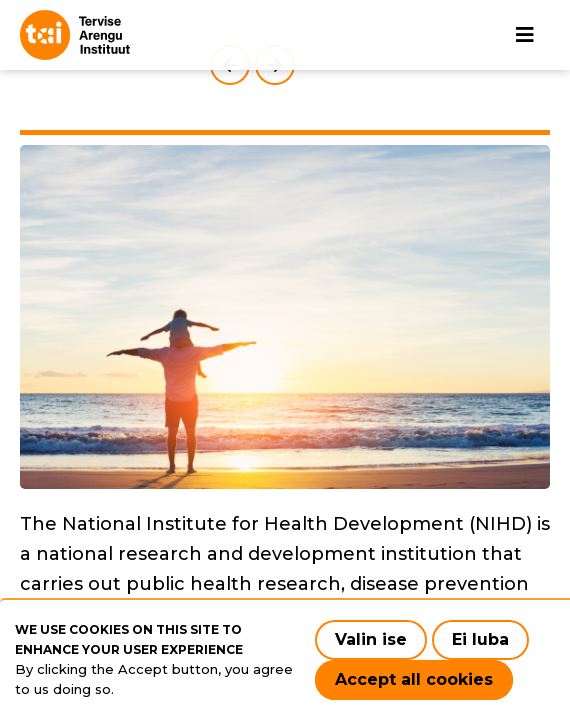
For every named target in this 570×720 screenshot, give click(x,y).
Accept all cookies (414, 679)
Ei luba (480, 639)
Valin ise (371, 639)
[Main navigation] (525, 35)
